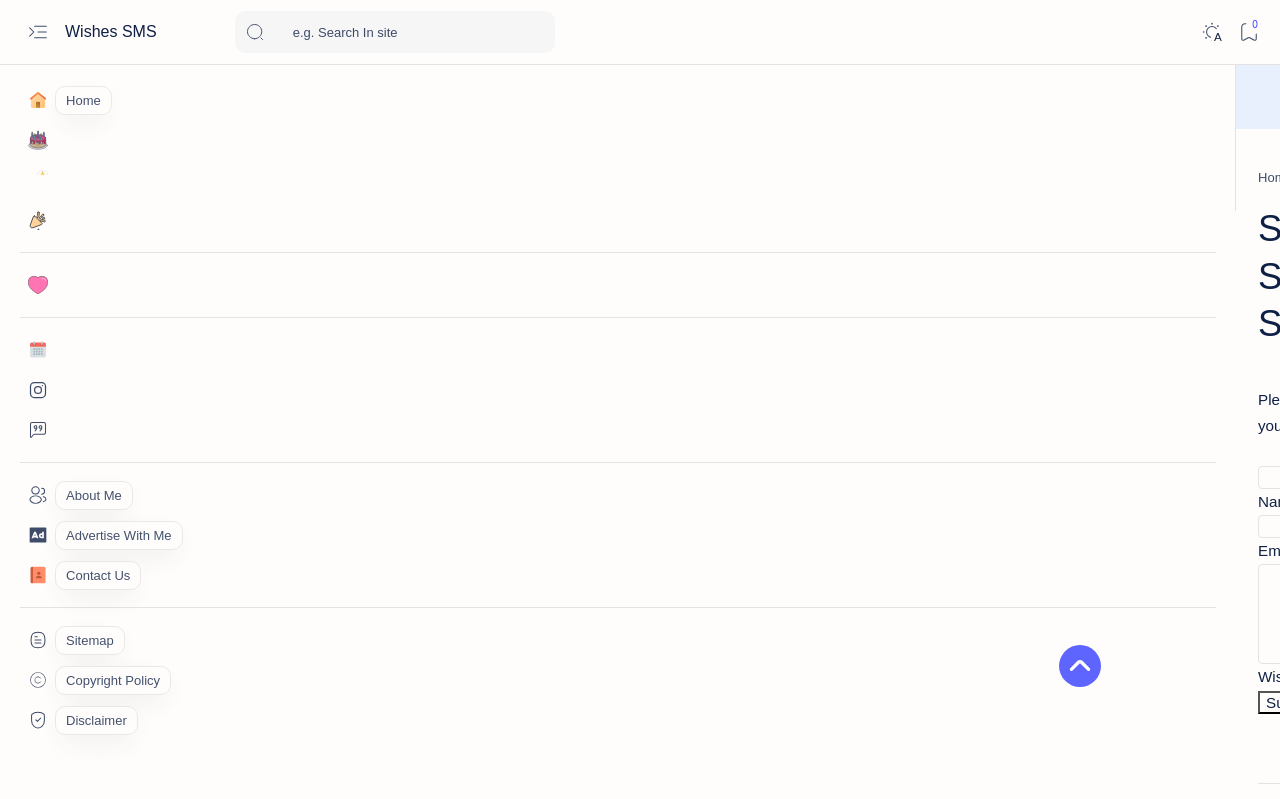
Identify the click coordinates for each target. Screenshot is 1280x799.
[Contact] (37, 575)
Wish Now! (737, 97)
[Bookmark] (1248, 32)
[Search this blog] (395, 32)
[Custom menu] (37, 640)
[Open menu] (37, 32)
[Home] (37, 100)
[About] (37, 495)
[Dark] (1211, 32)
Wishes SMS (113, 31)
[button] (1159, 759)
